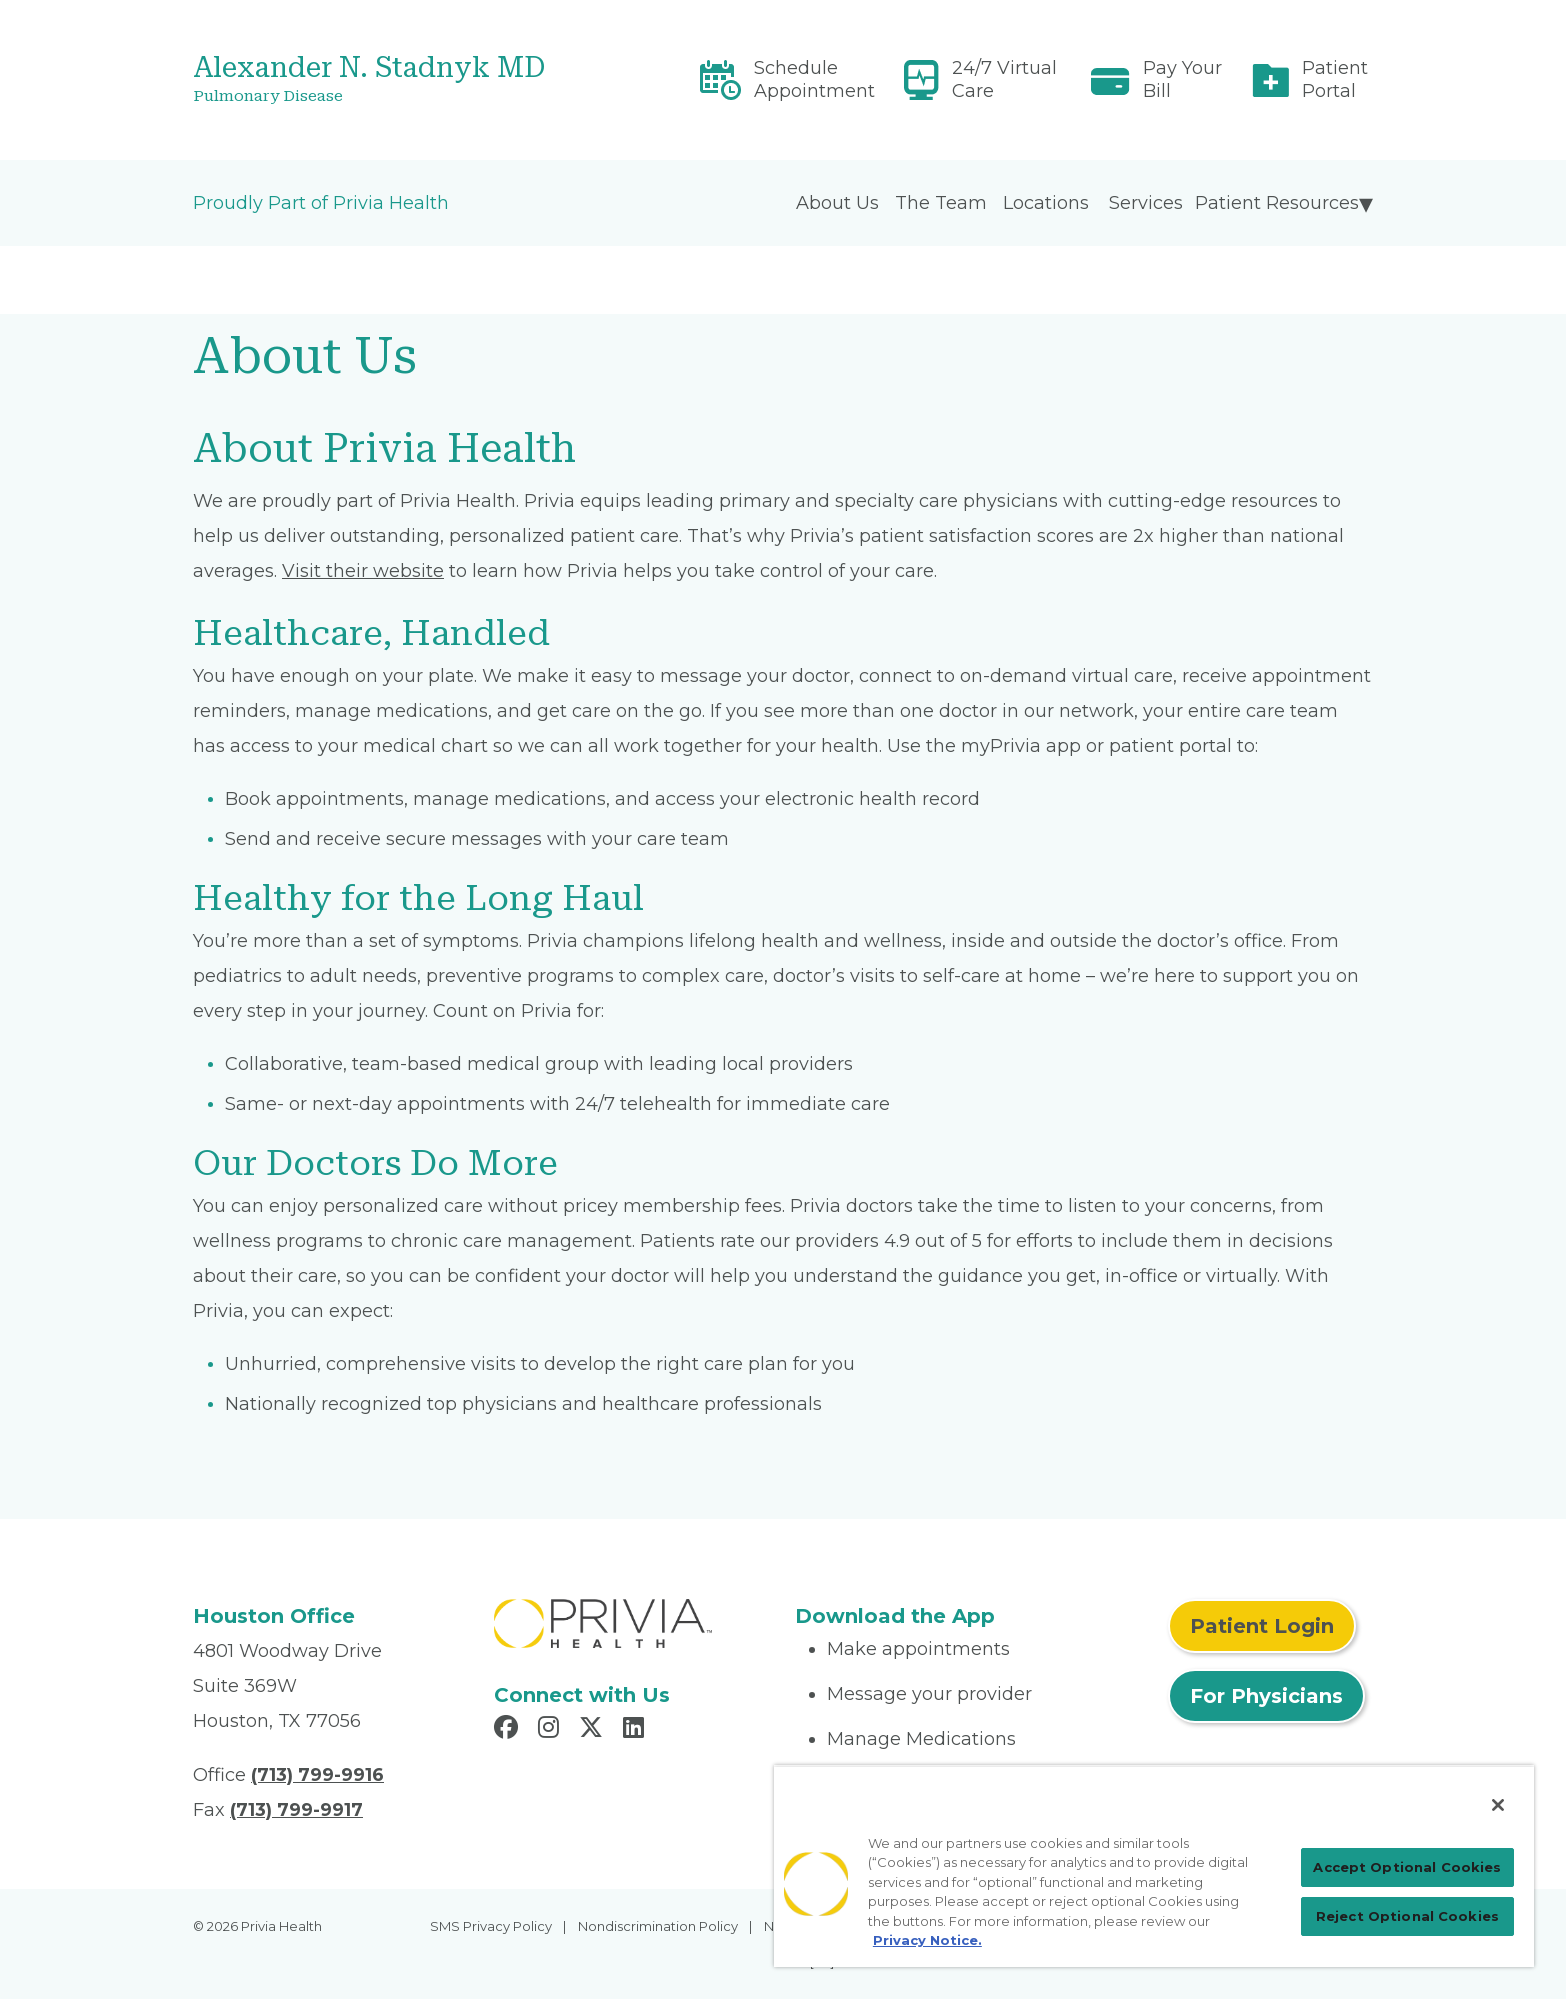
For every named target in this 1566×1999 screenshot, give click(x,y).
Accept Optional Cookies (1407, 1867)
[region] (1154, 1866)
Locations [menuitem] (1046, 203)
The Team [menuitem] (941, 203)
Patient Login (1262, 1626)
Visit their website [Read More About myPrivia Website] (363, 571)
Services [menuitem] (1146, 203)
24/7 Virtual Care (1004, 79)
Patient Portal (1335, 79)
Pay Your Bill (1182, 79)
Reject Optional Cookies (1407, 1916)
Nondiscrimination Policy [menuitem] (658, 1926)
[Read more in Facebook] (509, 1730)
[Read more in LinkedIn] (636, 1730)
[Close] (1498, 1805)
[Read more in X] (594, 1730)
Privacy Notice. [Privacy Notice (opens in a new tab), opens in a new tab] (927, 1940)
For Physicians (1266, 1696)
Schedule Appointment (814, 79)
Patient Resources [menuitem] (1277, 203)
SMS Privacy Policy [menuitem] (491, 1926)
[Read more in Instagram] (551, 1730)
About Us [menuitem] (837, 203)
